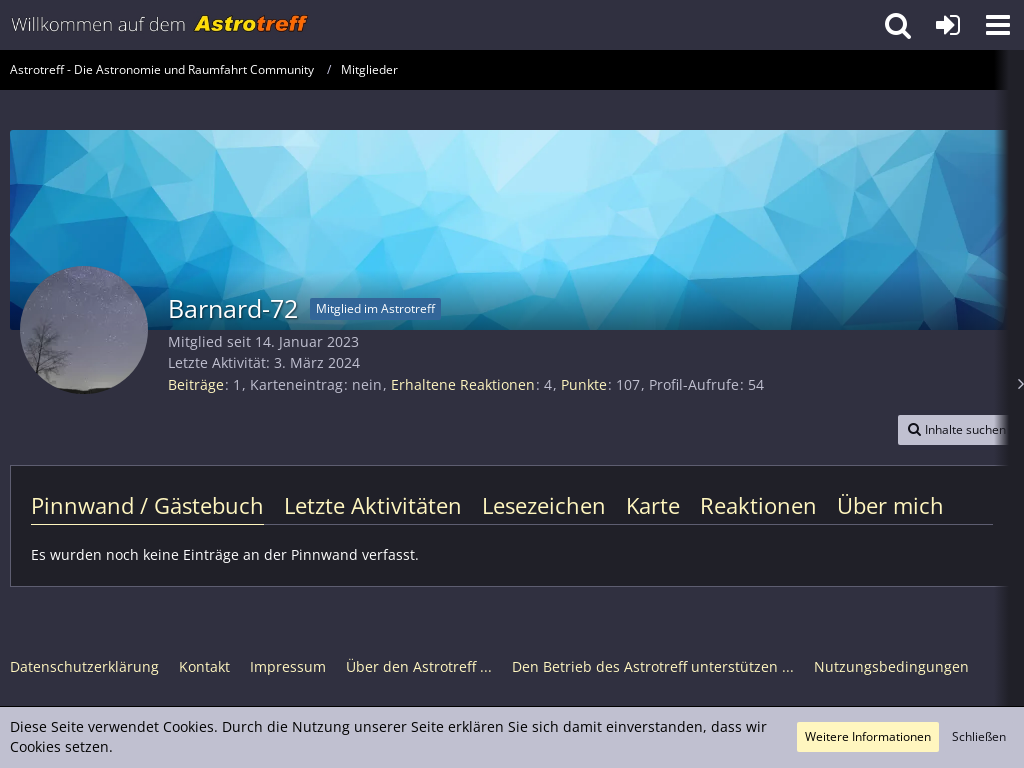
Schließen (979, 736)
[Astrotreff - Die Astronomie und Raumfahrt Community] (160, 25)
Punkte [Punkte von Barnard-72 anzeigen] (584, 384)
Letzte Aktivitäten (373, 505)
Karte (653, 505)
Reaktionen (758, 505)
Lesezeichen (544, 505)
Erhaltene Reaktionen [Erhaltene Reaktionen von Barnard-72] (463, 384)
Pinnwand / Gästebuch (147, 505)
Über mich (890, 505)
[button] (998, 25)
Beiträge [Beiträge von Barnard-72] (196, 384)
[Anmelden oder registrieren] (948, 25)
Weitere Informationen (868, 736)
